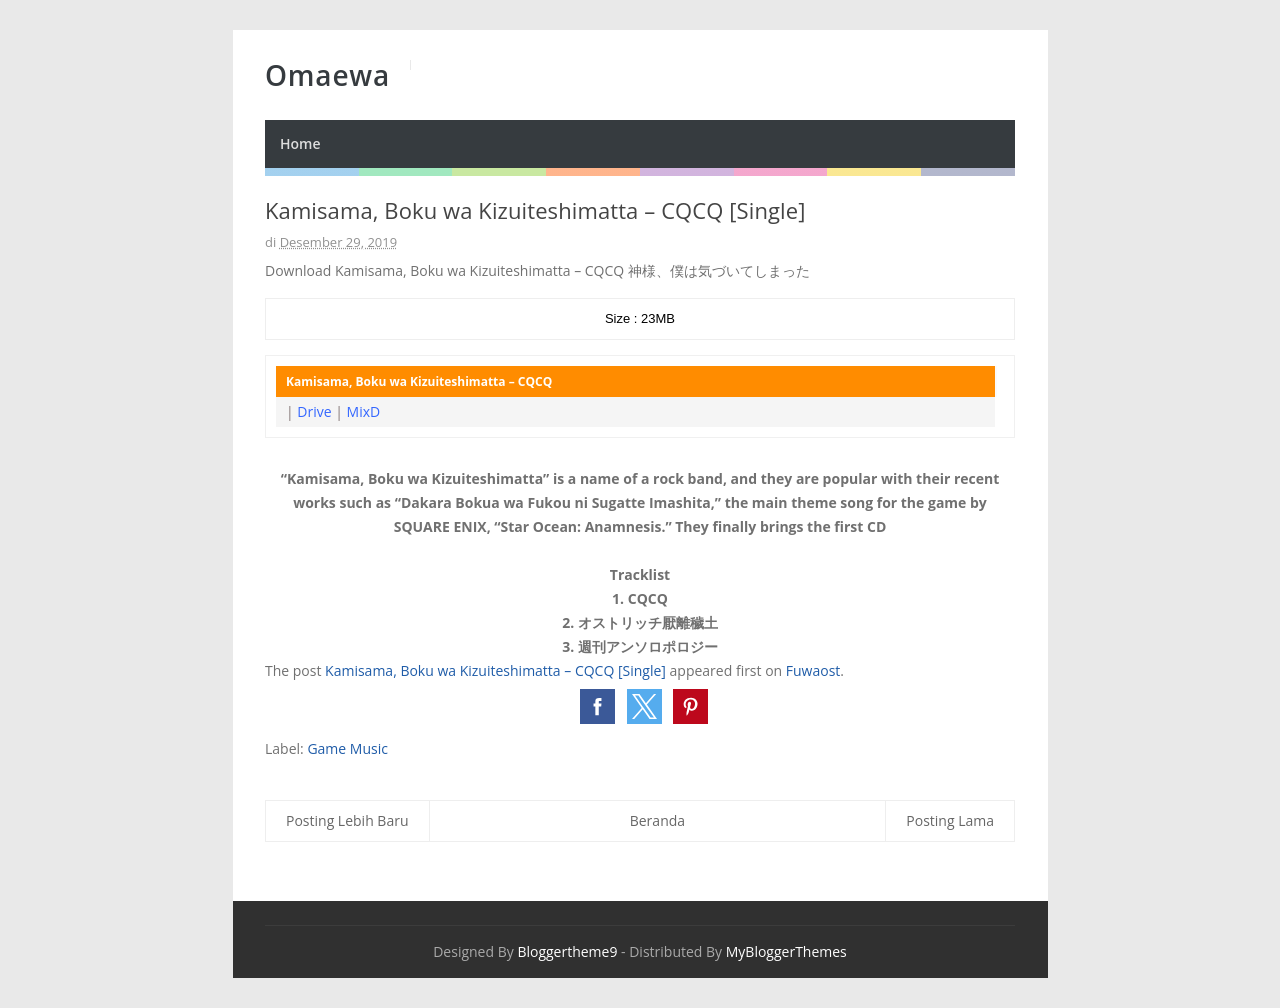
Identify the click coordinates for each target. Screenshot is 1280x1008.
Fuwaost (813, 670)
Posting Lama (950, 820)
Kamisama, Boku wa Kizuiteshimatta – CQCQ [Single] (495, 670)
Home (300, 143)
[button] (597, 706)
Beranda (657, 820)
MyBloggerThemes (786, 951)
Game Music (347, 748)
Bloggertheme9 (567, 951)
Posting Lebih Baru (347, 820)
